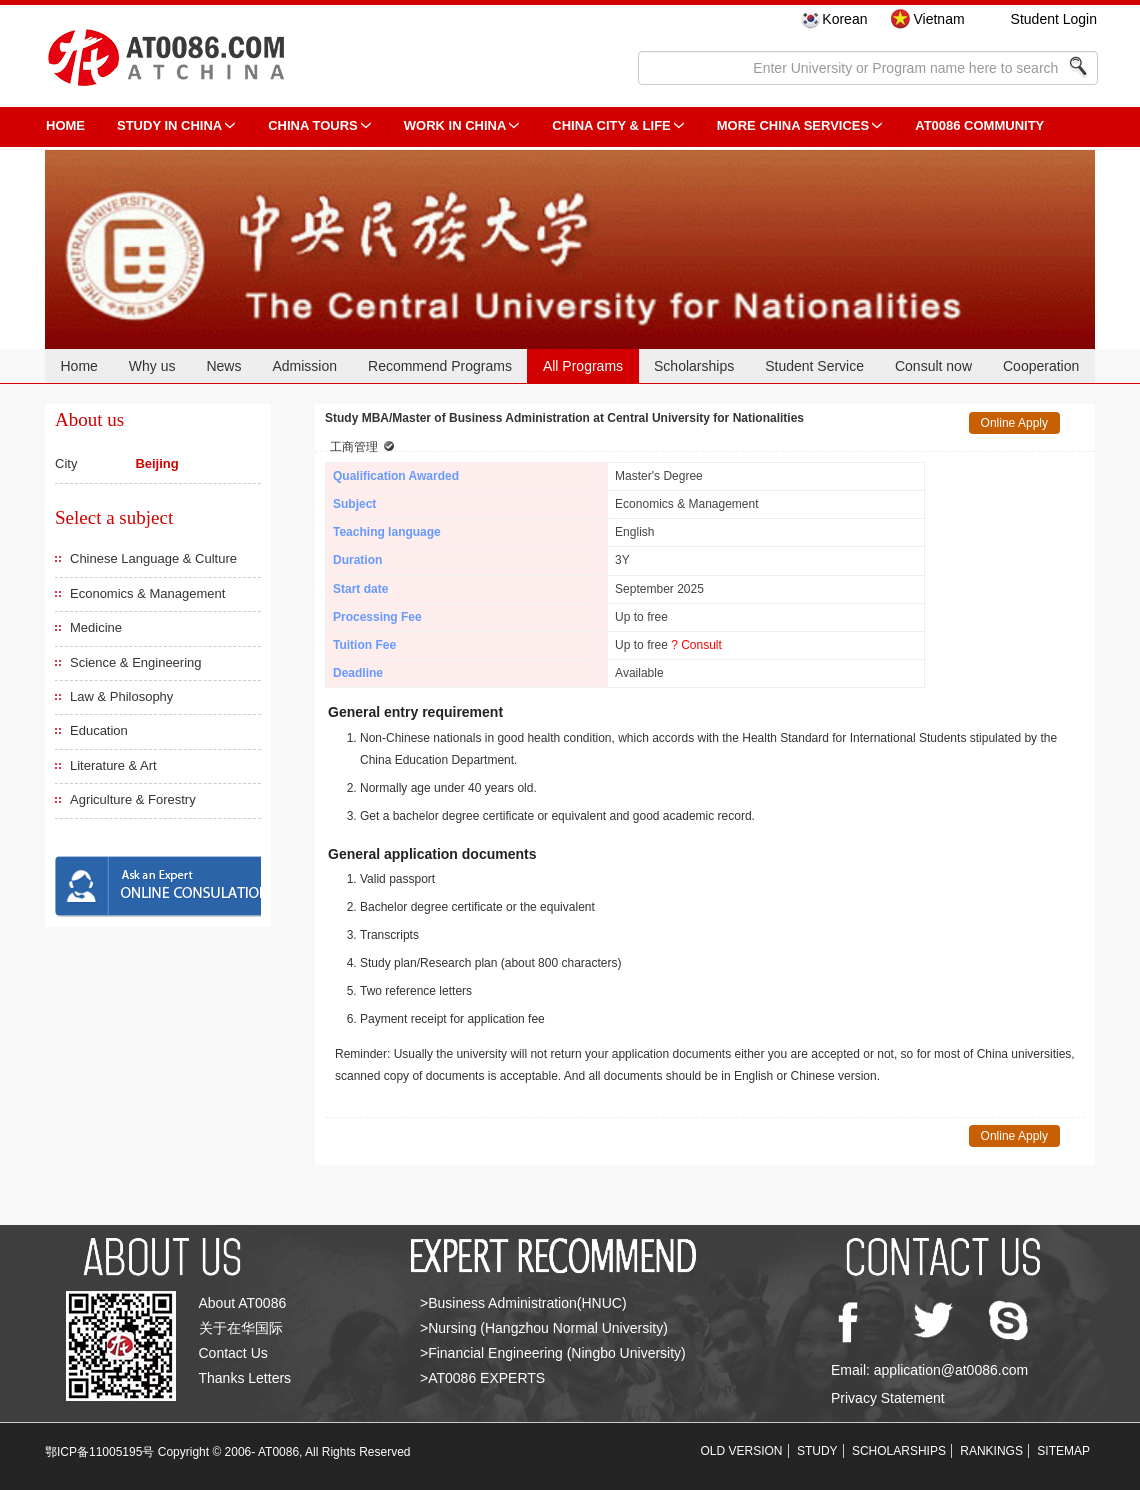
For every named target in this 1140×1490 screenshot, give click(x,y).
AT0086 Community (979, 125)
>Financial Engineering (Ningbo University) (553, 1353)
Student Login (1054, 19)
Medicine (96, 627)
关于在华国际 (241, 1328)
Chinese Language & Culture (153, 558)
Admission (304, 366)
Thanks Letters (245, 1378)
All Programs (583, 366)
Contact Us (233, 1353)
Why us (152, 366)
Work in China (455, 125)
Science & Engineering (136, 662)
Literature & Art (113, 765)
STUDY (817, 1451)
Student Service (814, 366)
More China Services (793, 125)
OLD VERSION (742, 1451)
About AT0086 (243, 1303)
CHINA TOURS (313, 125)
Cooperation (1041, 366)
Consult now (933, 366)
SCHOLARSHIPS (899, 1451)
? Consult (696, 645)
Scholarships (694, 366)
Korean (844, 19)
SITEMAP (1063, 1451)
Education (99, 730)
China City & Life (611, 125)
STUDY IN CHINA (169, 125)
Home (78, 366)
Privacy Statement (888, 1398)
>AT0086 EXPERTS (482, 1378)
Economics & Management (147, 593)
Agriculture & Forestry (133, 799)
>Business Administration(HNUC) (523, 1303)
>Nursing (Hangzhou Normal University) (544, 1328)
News (223, 366)
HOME (65, 125)
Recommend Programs (440, 366)
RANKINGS (991, 1451)
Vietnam (938, 19)
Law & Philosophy (121, 696)
